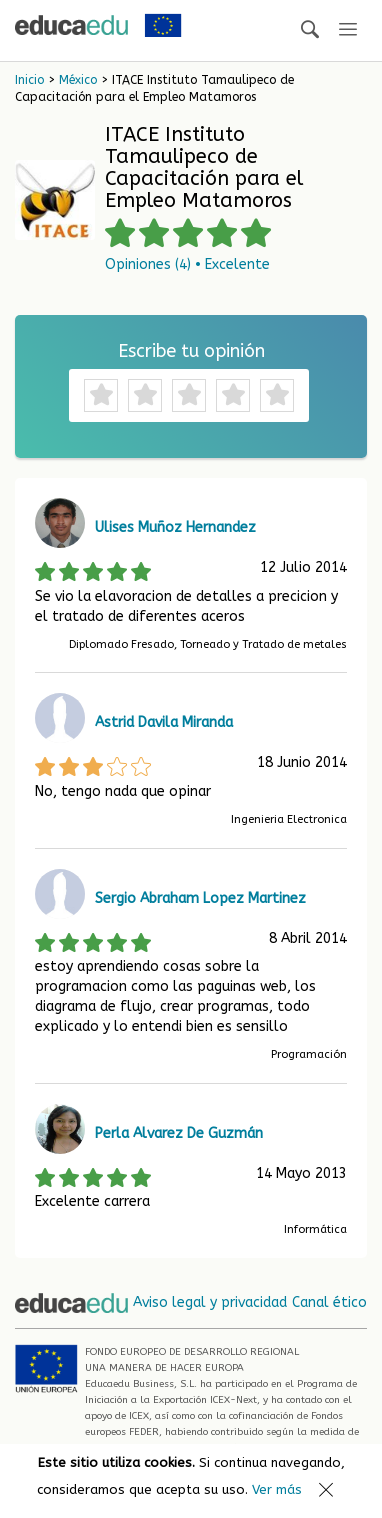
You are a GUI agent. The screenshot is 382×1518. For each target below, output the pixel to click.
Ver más (277, 1489)
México (78, 80)
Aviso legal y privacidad (210, 1302)
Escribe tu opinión (191, 351)
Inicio (29, 80)
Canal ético (329, 1302)
